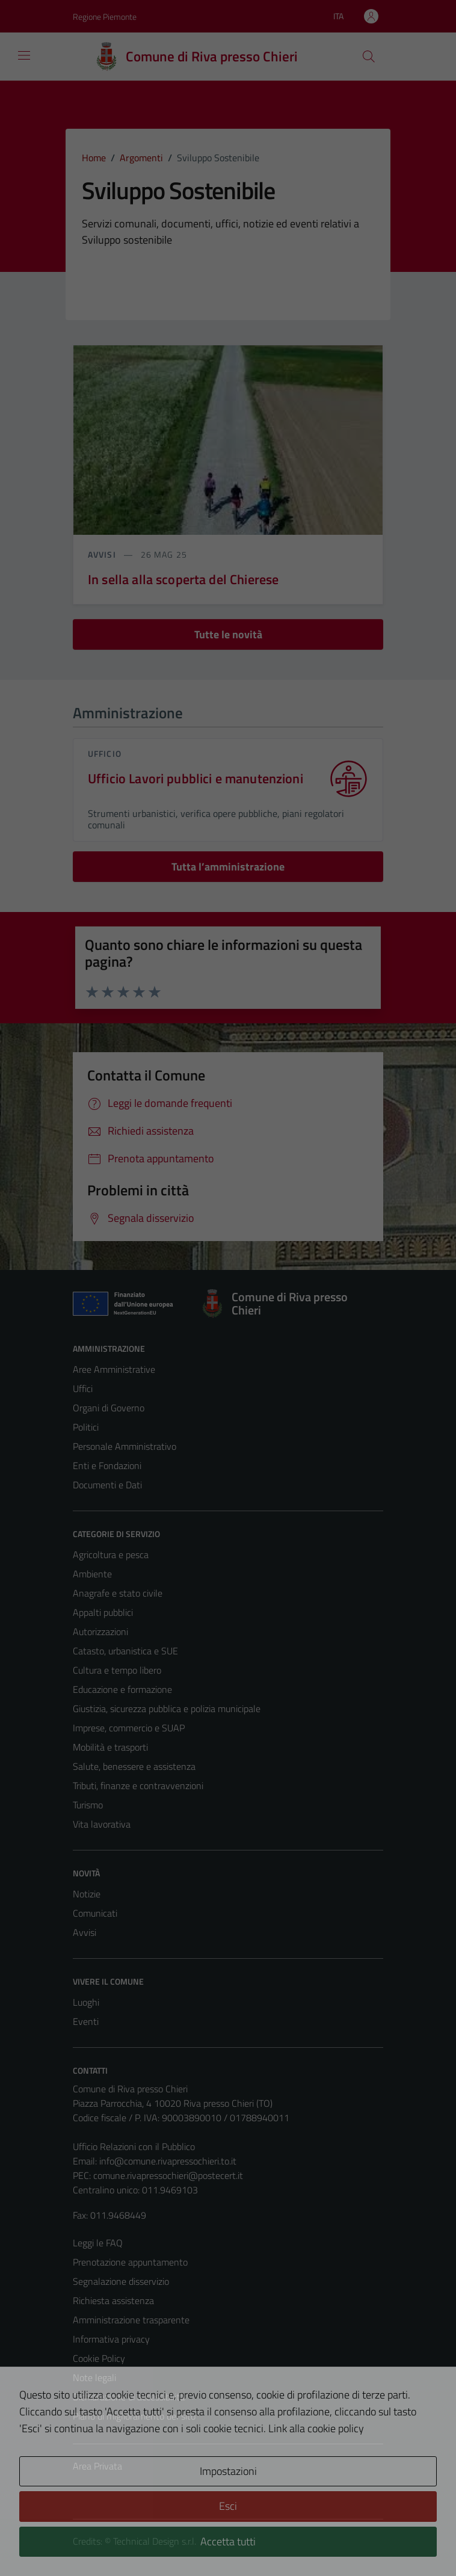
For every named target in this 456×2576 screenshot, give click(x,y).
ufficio (105, 753)
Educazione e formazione (122, 1689)
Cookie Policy (99, 2358)
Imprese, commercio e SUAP (129, 1728)
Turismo (88, 1805)
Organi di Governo (108, 1407)
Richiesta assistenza (113, 2300)
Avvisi (84, 1932)
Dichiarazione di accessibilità (129, 2397)
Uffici (83, 1388)
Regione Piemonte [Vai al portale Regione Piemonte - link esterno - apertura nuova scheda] (105, 16)
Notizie (86, 1894)
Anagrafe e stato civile (117, 1593)
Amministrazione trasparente (131, 2320)
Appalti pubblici (103, 1612)
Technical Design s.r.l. (154, 2541)
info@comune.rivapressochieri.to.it (167, 2161)
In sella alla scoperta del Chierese (183, 579)
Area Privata (97, 2466)
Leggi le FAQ (98, 2243)
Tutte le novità (228, 634)
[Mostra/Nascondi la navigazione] (24, 55)
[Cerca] (368, 56)
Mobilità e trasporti (110, 1747)
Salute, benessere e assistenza (134, 1766)
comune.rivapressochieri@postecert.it (168, 2175)
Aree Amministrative (114, 1369)
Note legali (94, 2377)
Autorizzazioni (100, 1631)
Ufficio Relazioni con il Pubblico (134, 2146)
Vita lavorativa (102, 1824)
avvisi (103, 554)
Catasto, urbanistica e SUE (125, 1651)
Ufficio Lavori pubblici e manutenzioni (195, 778)
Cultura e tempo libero (117, 1670)
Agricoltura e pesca (111, 1554)
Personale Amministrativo (124, 1446)
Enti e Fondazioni (107, 1465)
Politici (86, 1427)
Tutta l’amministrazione (228, 866)
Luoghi (86, 2002)
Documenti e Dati (107, 1485)
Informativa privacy (111, 2339)
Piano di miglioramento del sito (134, 2416)
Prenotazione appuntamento (130, 2262)
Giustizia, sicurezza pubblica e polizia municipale (166, 1708)
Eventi (86, 2021)
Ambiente (92, 1574)
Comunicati (95, 1913)
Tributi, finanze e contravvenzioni (138, 1785)
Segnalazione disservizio (121, 2281)
